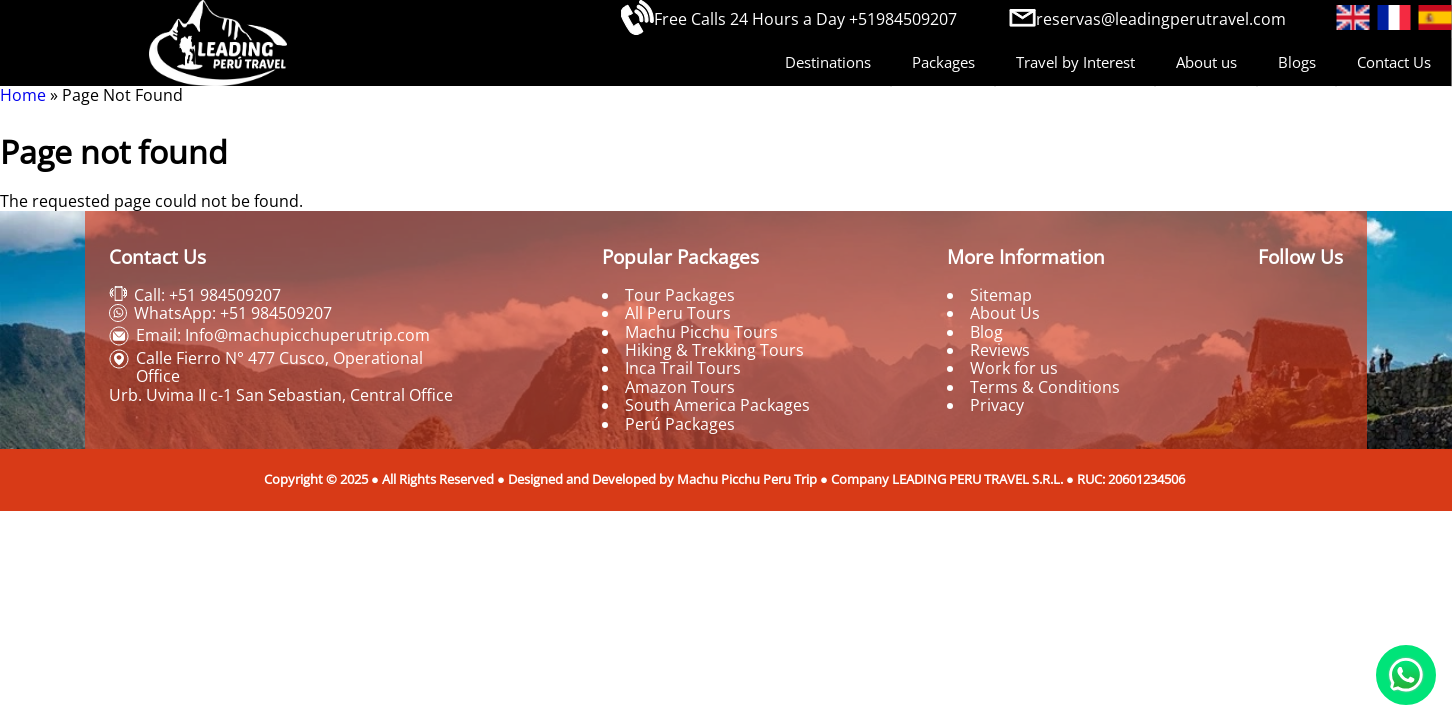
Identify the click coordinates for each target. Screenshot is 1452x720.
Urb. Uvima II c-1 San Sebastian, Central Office (281, 395)
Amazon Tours (680, 387)
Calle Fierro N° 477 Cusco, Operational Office (279, 367)
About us (1206, 62)
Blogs (1297, 62)
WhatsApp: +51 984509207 (233, 313)
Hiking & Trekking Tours (714, 350)
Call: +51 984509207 (207, 295)
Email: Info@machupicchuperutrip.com (283, 335)
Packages (943, 62)
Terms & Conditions (1045, 387)
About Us (1005, 313)
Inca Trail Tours (683, 368)
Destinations (828, 62)
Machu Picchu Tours (701, 332)
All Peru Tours (678, 313)
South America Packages (717, 405)
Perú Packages (680, 424)
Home (23, 95)
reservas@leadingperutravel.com (1161, 19)
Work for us (1014, 368)
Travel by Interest (1075, 62)
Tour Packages (680, 295)
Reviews (1000, 350)
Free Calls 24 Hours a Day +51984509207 (805, 19)
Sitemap (1001, 295)
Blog (986, 332)
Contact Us (1394, 62)
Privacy (997, 405)
